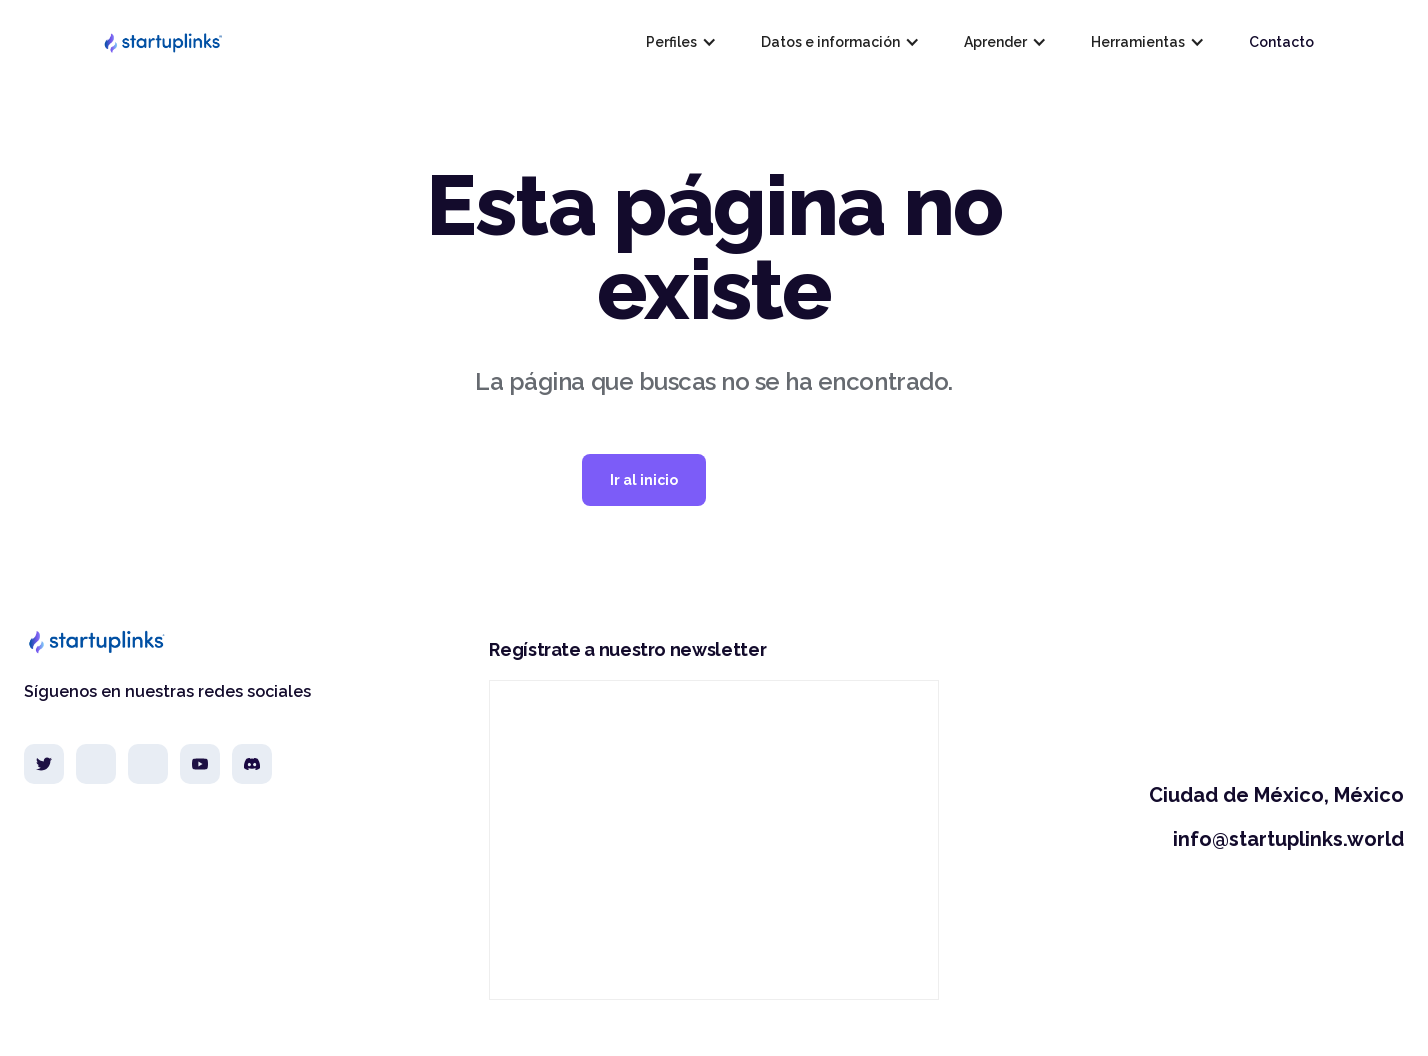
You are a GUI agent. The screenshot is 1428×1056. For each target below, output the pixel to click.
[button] (679, 42)
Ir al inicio (644, 480)
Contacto (1281, 42)
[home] (162, 42)
